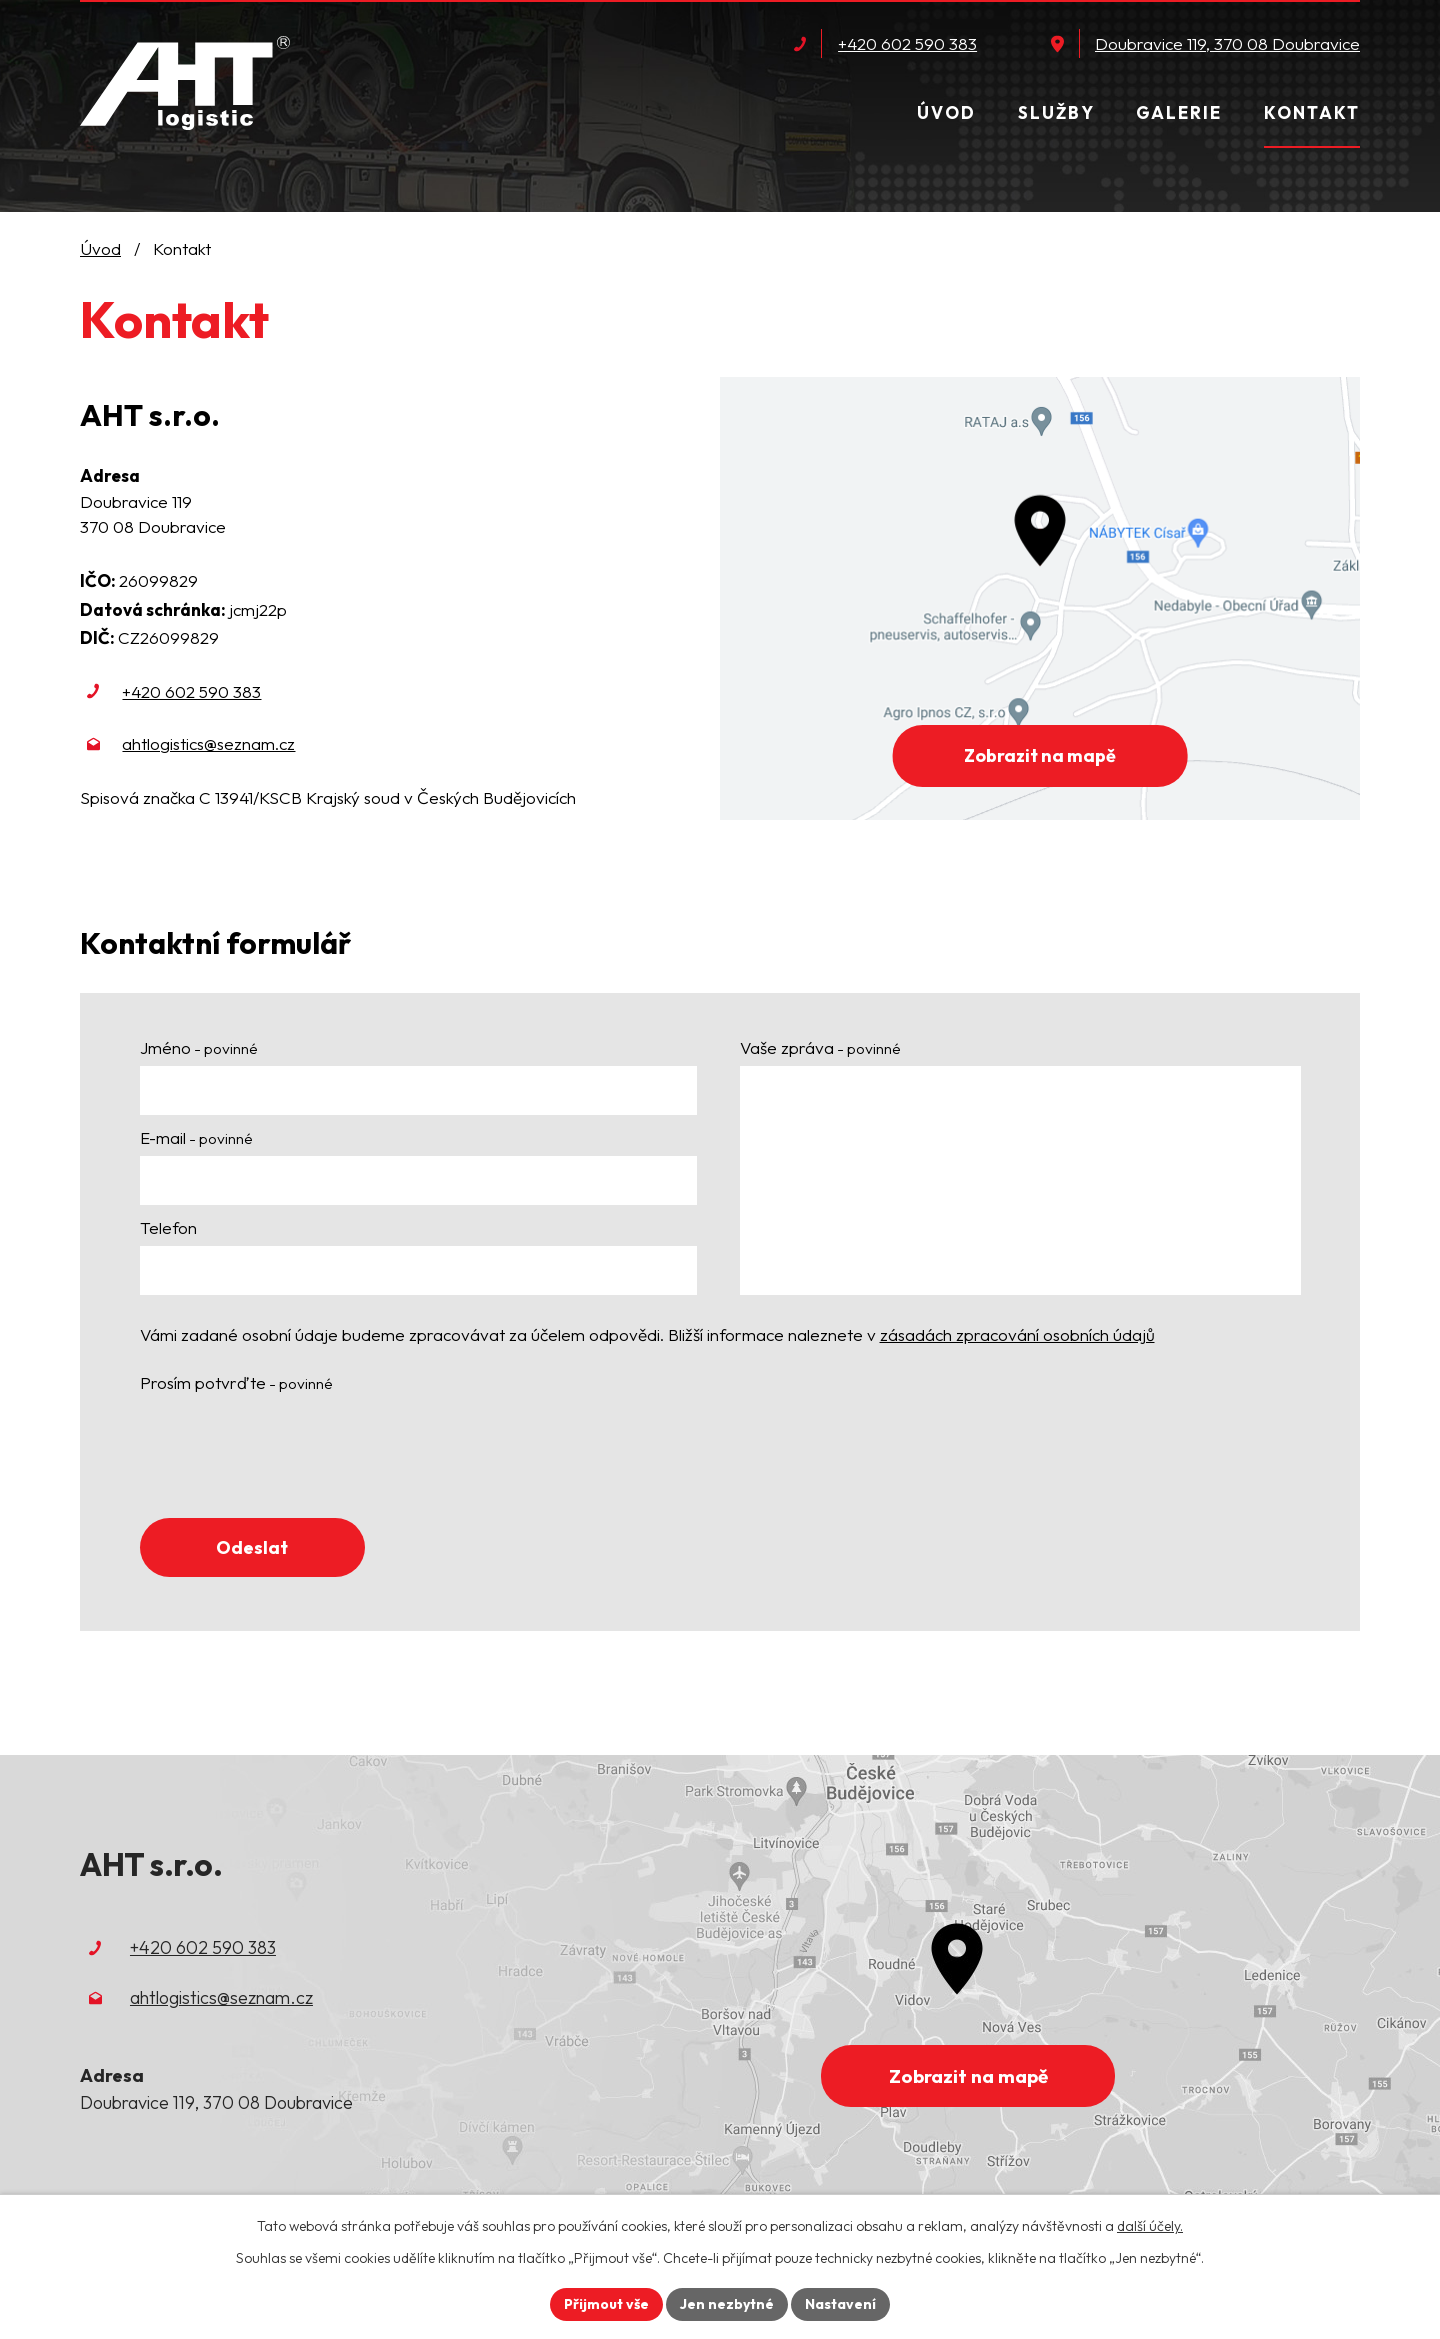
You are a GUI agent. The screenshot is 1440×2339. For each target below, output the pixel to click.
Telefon (168, 1227)
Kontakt (1312, 112)
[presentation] (292, 1453)
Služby (1056, 112)
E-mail (196, 1137)
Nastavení (840, 2304)
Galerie (1179, 112)
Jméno (199, 1047)
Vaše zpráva (820, 1047)
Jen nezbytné (727, 2304)
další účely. (1150, 2226)
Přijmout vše (606, 2304)
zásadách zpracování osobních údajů (1017, 1334)
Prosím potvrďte (236, 1382)
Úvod (946, 112)
